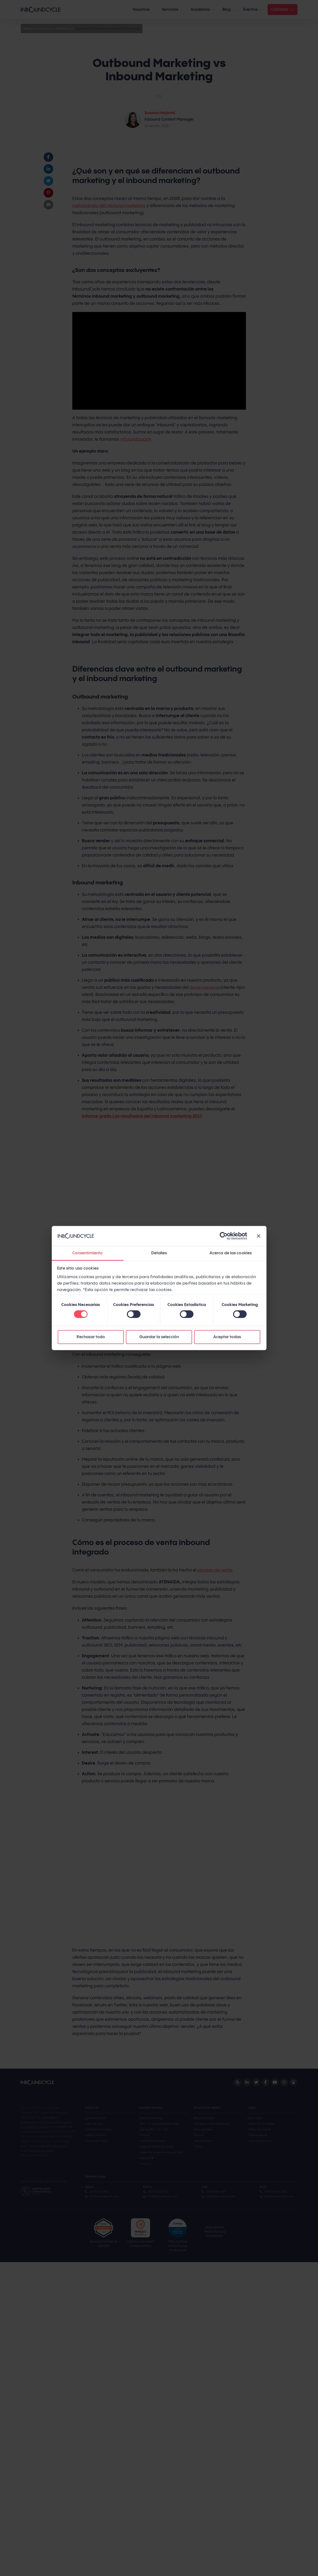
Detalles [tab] (159, 1253)
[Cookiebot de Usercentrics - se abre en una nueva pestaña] (226, 1236)
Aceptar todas (227, 1337)
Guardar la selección (159, 1337)
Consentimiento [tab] (87, 1253)
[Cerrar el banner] (258, 1236)
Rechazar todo (91, 1337)
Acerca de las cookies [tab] (230, 1253)
